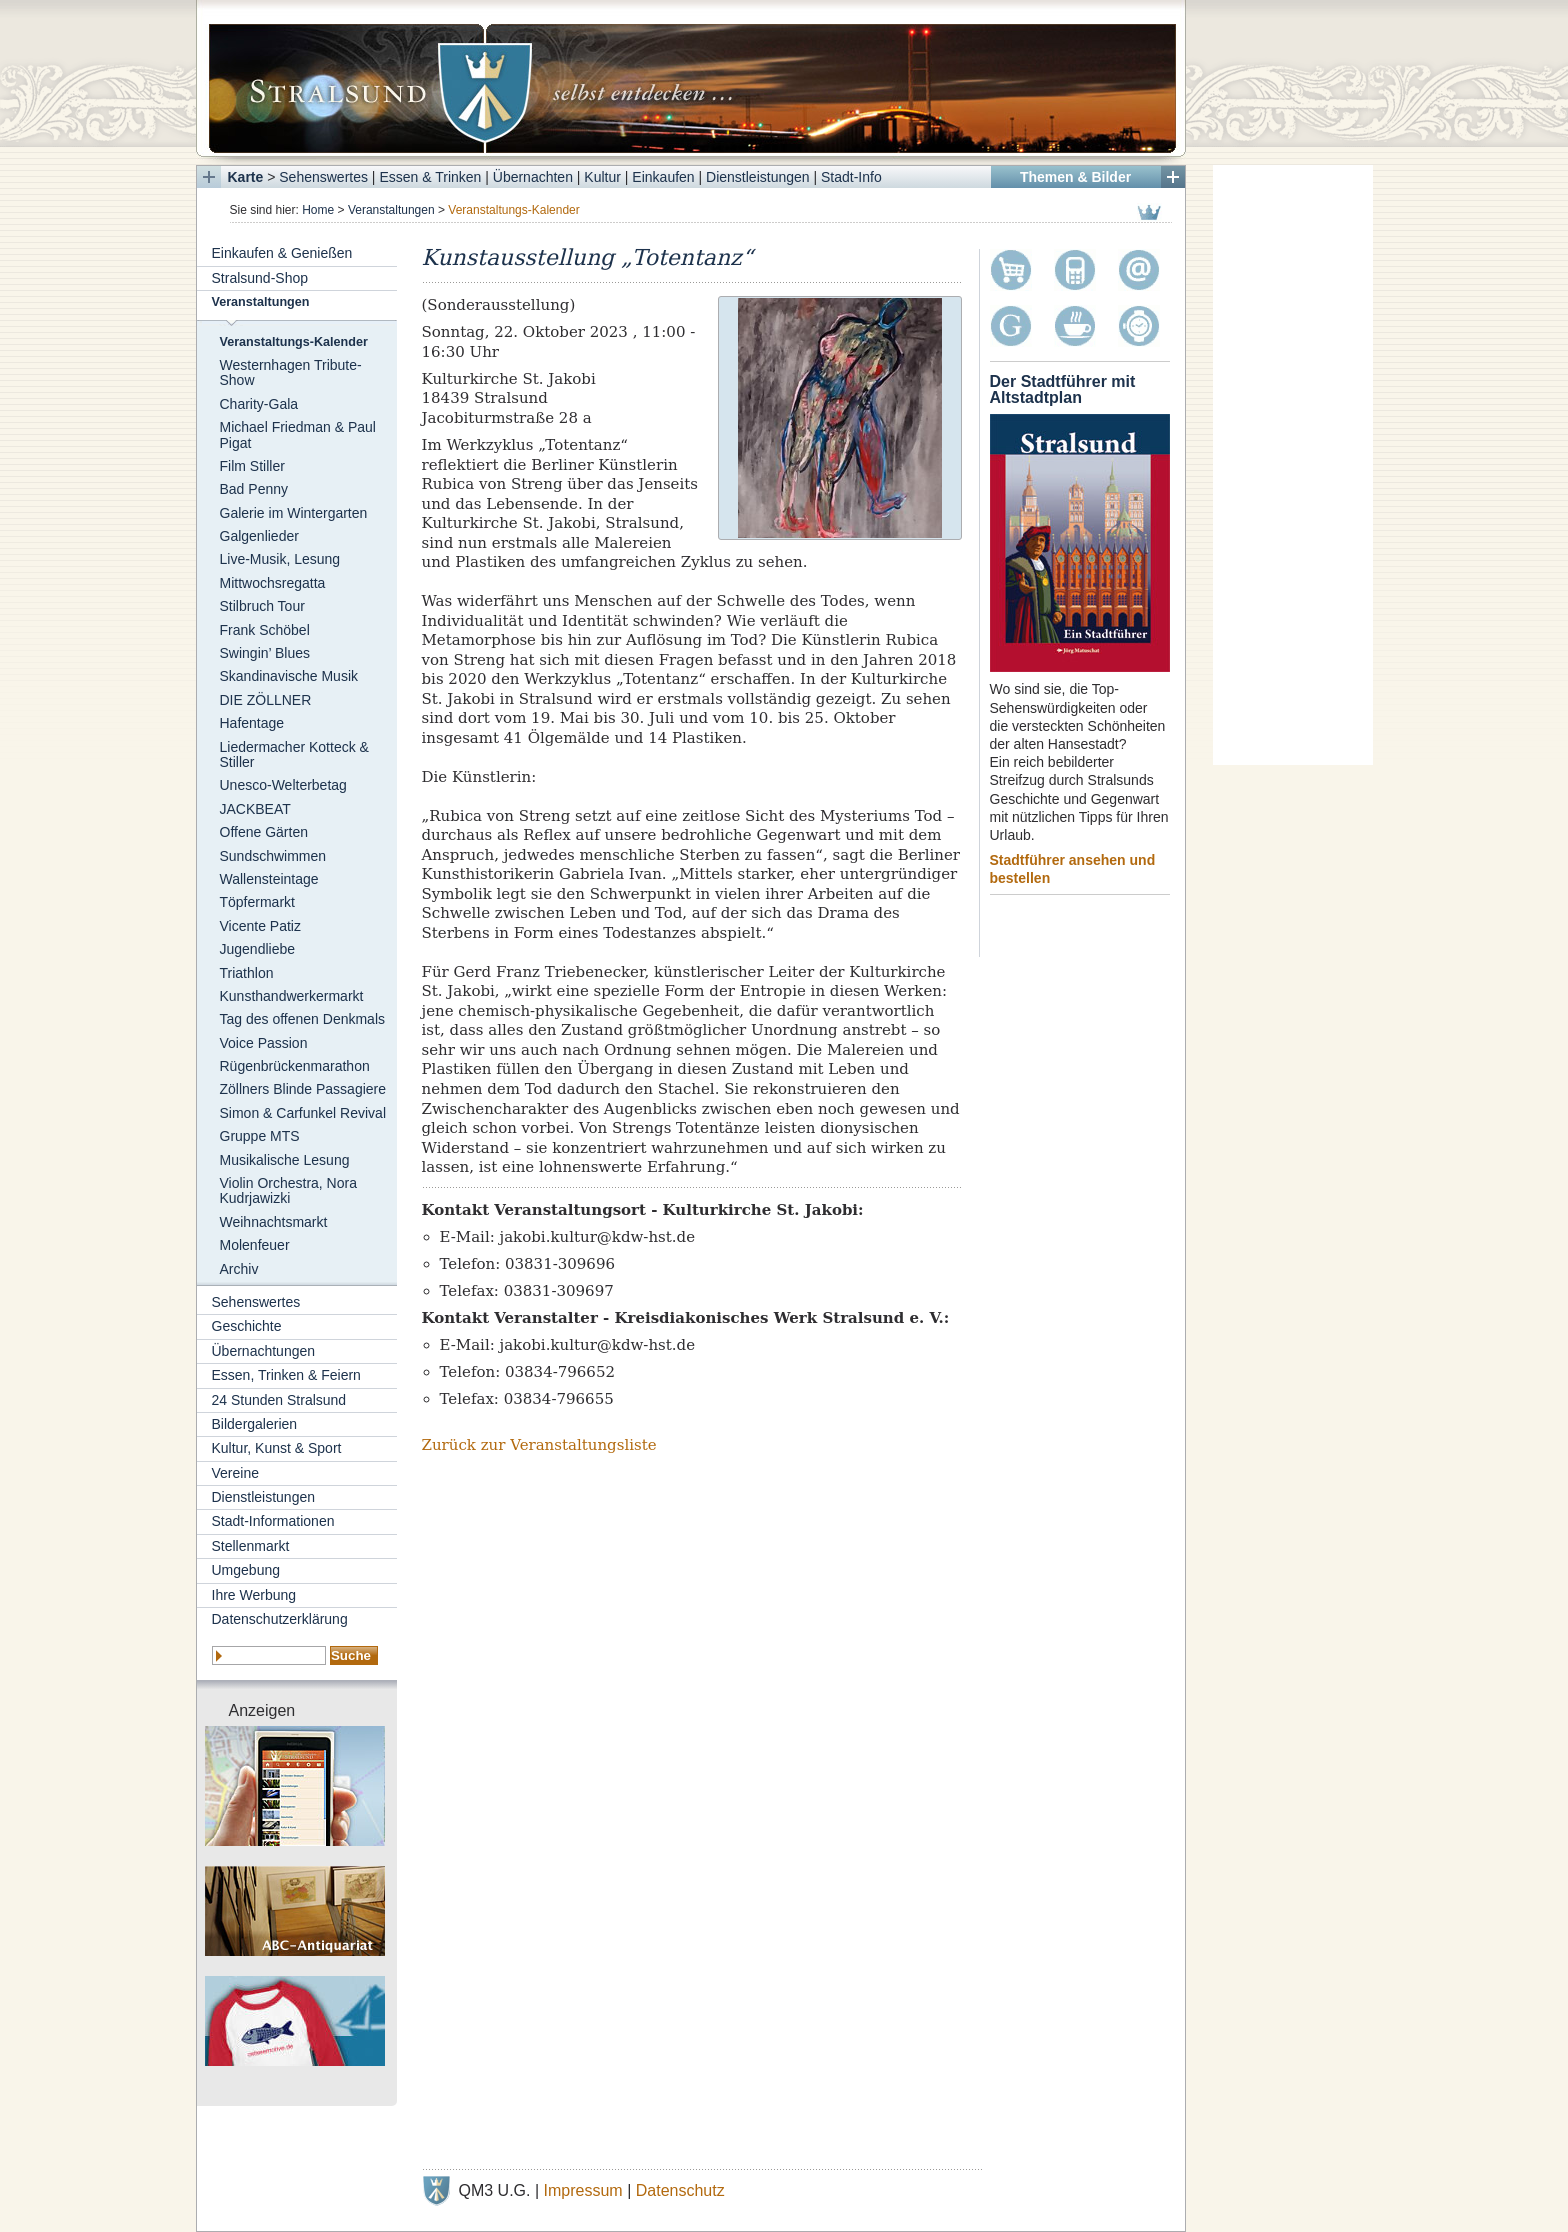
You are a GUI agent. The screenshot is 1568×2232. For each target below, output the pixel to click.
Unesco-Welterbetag (283, 785)
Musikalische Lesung (285, 1160)
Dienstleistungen (758, 177)
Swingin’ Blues (265, 653)
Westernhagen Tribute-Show (291, 372)
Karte (246, 177)
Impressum (583, 2190)
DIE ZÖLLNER (266, 700)
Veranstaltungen (391, 210)
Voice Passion (264, 1043)
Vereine (235, 1473)
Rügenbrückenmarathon (295, 1066)
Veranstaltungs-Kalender (294, 342)
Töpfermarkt (257, 902)
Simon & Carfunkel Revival (303, 1113)
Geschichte (247, 1326)
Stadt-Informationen (273, 1521)
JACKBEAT (255, 809)
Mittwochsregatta (273, 583)
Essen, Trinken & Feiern (286, 1375)
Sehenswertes (323, 177)
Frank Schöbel (265, 630)
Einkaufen (663, 177)
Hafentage (252, 723)
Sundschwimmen (273, 856)
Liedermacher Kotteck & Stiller (294, 754)
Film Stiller (252, 466)
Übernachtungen (264, 1351)
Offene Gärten (264, 832)
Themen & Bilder (1075, 177)
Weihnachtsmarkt (274, 1222)
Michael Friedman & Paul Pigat (298, 434)
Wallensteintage (269, 879)
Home (318, 210)
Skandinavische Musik (289, 676)
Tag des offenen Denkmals (303, 1019)
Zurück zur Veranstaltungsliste (539, 1445)
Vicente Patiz (260, 926)
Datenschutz (680, 2190)
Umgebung (246, 1570)
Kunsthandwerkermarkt (292, 996)
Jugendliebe (258, 949)
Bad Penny (254, 489)
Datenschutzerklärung (280, 1619)
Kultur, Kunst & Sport (277, 1448)
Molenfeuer (255, 1245)
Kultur (602, 177)
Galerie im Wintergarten (294, 513)
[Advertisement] (1293, 465)
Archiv (239, 1269)
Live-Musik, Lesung (280, 559)
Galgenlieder (259, 536)
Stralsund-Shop (260, 278)
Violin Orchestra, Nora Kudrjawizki (288, 1190)
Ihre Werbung (254, 1595)
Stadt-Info (851, 177)
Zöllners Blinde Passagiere (303, 1089)
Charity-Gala (259, 404)
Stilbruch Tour (262, 606)
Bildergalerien (255, 1424)
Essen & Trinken (430, 177)
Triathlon (247, 973)
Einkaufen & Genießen (282, 253)
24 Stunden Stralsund (279, 1400)
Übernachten (533, 177)
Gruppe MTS (260, 1136)
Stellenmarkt (251, 1546)
